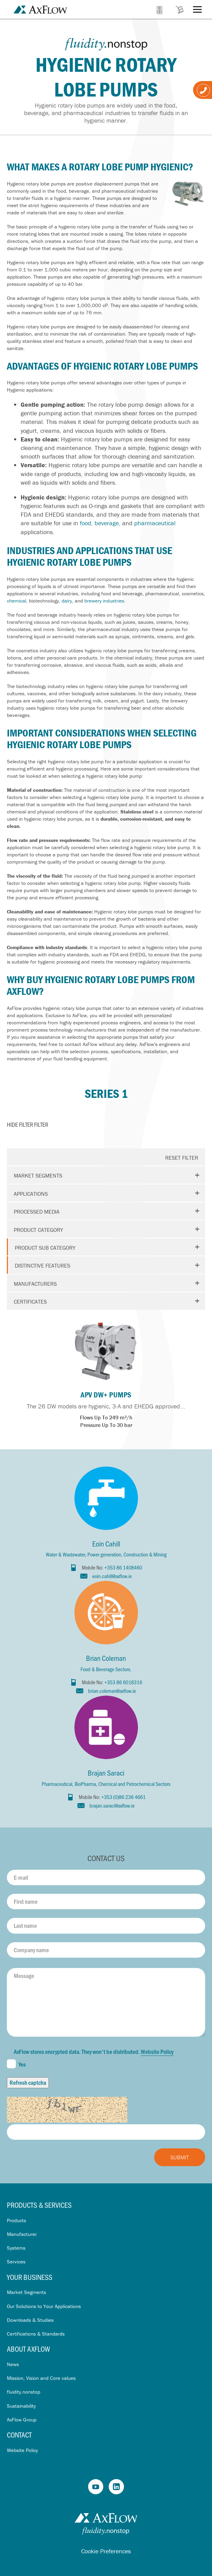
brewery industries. (105, 600)
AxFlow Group (21, 2419)
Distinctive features (42, 1265)
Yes (16, 2063)
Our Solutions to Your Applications (44, 2306)
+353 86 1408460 (123, 1567)
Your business (29, 2277)
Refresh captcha (28, 2082)
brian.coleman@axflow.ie (112, 1690)
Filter (27, 1124)
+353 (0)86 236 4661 (123, 1796)
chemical (16, 600)
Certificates (30, 1301)
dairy (67, 600)
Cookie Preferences (106, 2551)
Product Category (38, 1229)
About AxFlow (28, 2349)
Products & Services (39, 2205)
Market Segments (26, 2292)
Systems (16, 2248)
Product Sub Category (45, 1247)
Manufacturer (22, 2234)
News (13, 2364)
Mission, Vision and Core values (41, 2378)
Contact (19, 2435)
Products (16, 2220)
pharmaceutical (155, 523)
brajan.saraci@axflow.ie (112, 1805)
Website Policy (157, 2051)
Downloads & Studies (30, 2320)
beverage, (107, 523)
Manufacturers (35, 1283)
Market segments (38, 1175)
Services (16, 2261)
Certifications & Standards (36, 2333)
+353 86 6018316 (123, 1682)
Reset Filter (181, 1157)
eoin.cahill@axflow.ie (112, 1575)
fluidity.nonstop (23, 2391)
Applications (31, 1193)
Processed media (37, 1211)
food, (86, 523)
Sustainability (21, 2406)
